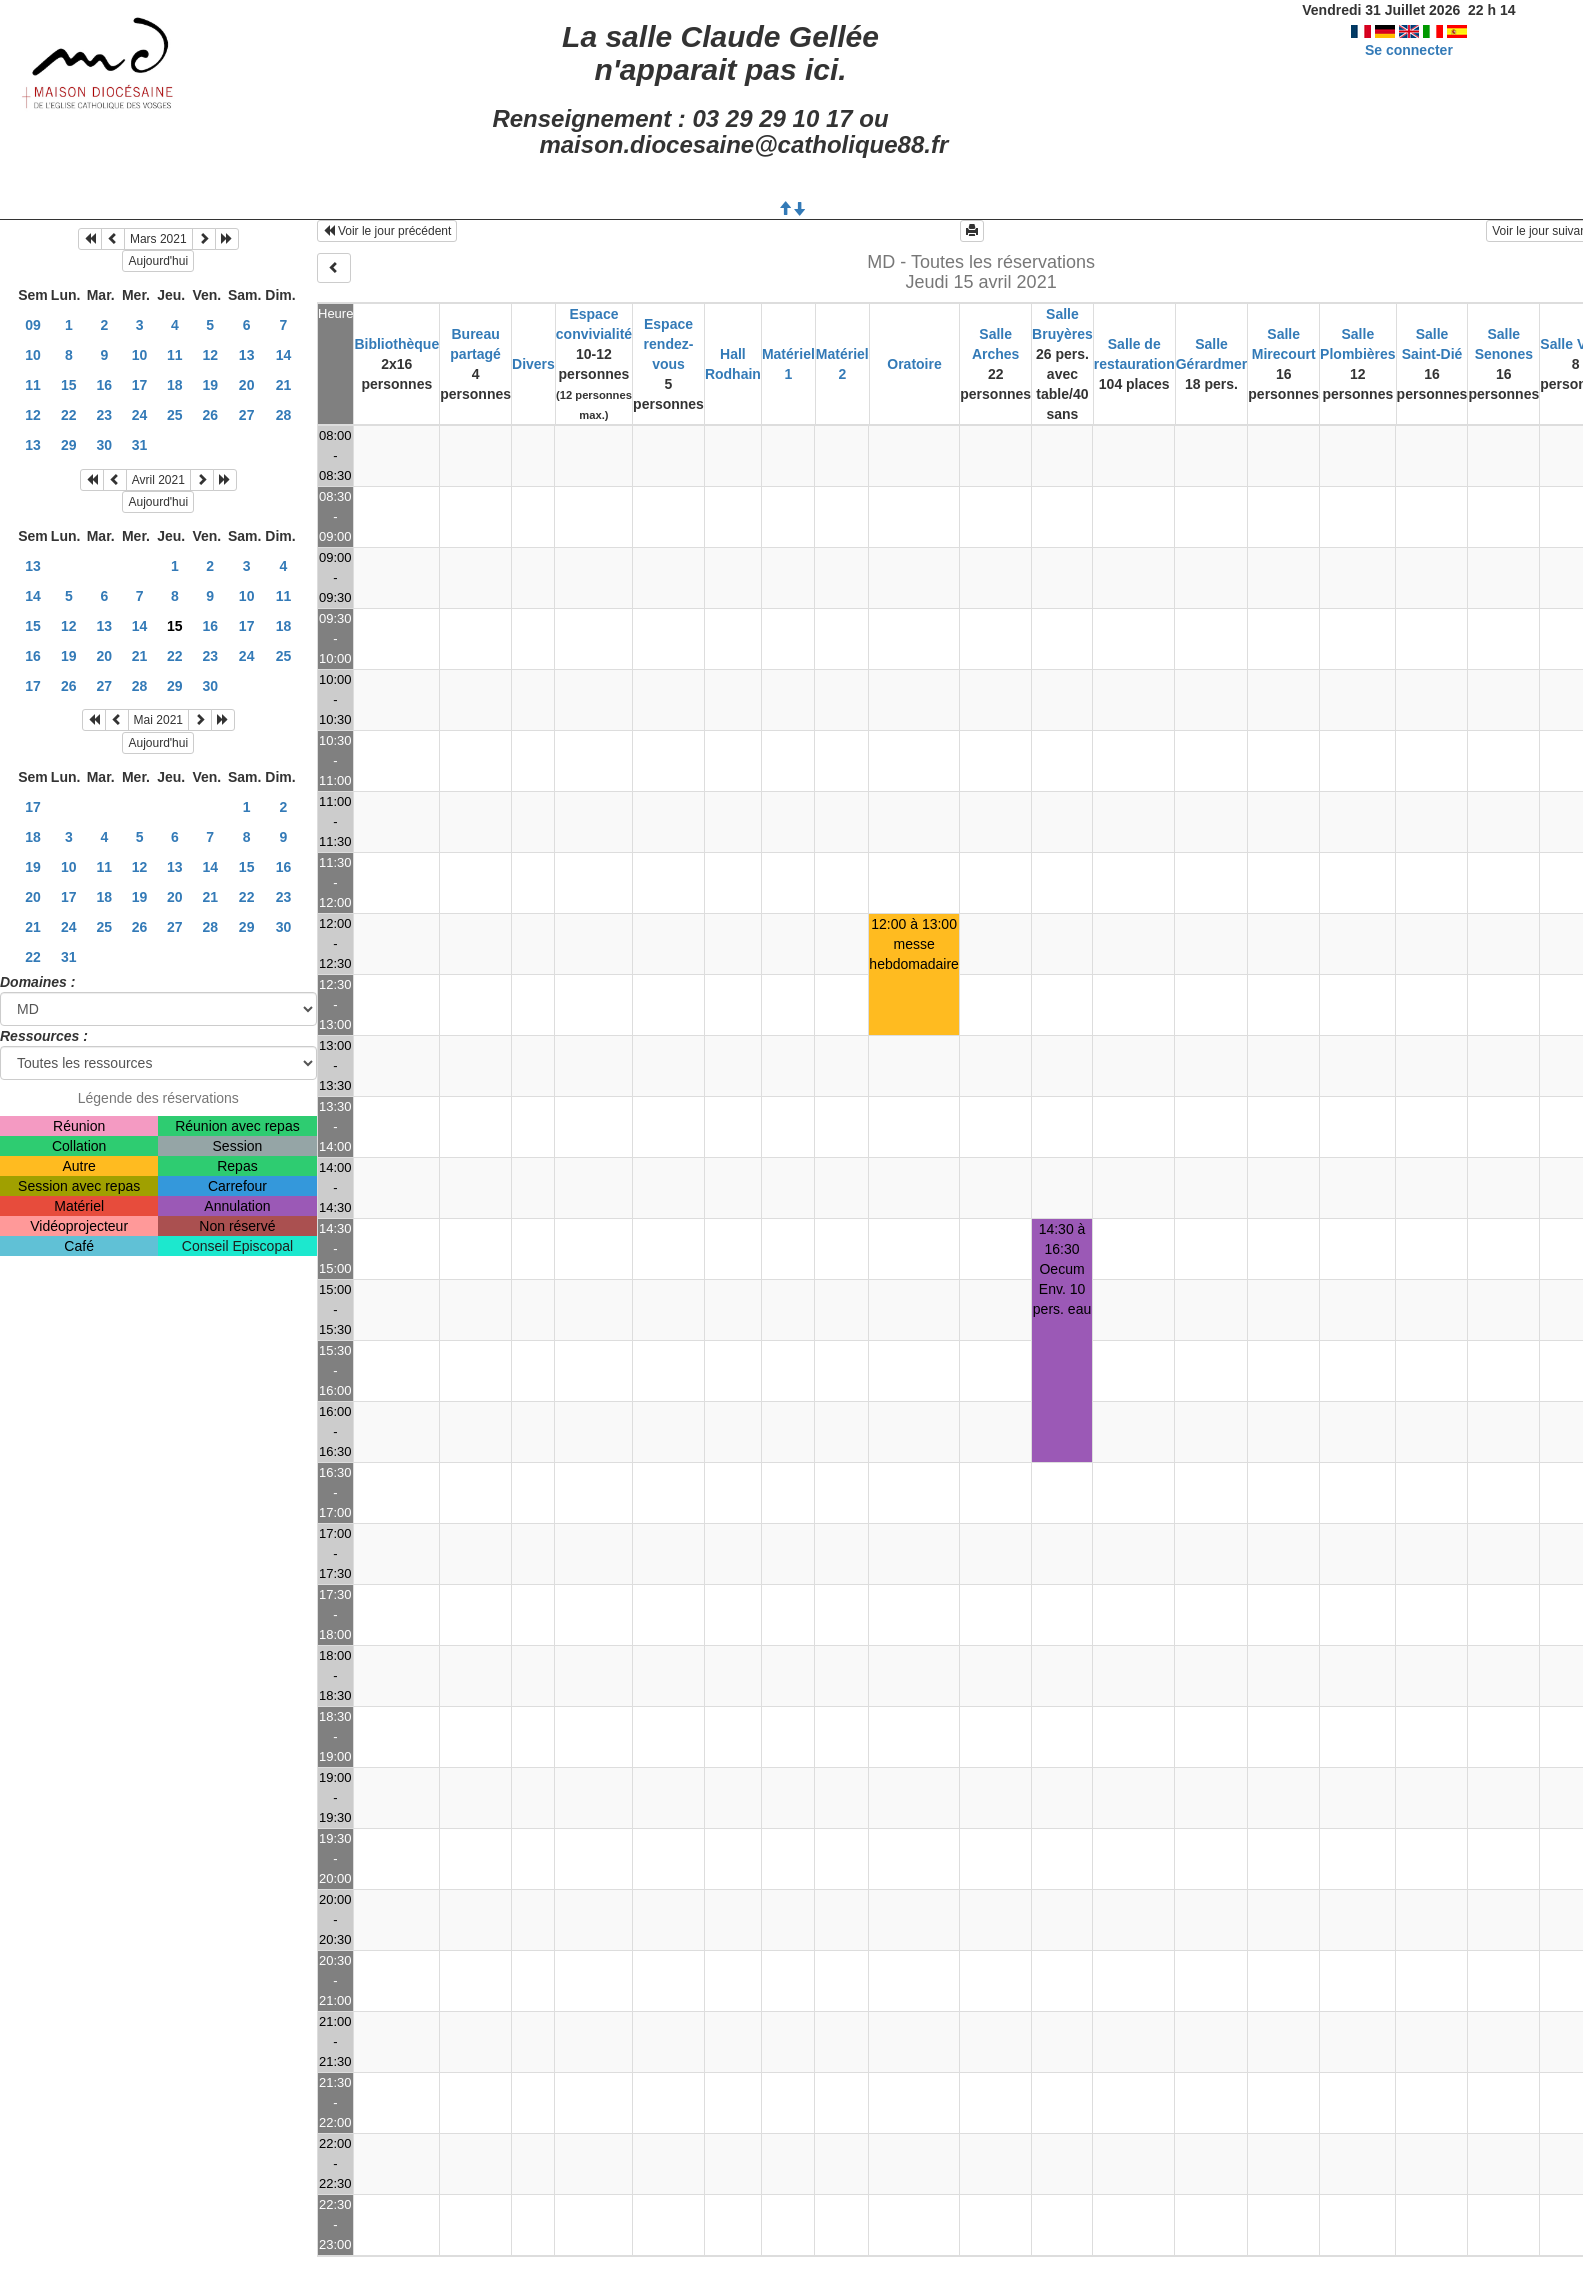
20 (247, 385)
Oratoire (914, 364)
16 (105, 385)
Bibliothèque (396, 344)
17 (140, 385)
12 (210, 355)
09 (33, 325)
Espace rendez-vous (669, 344)
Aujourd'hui (158, 261)
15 (69, 385)
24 (140, 415)
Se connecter (1409, 50)
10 (33, 355)
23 (105, 415)
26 (210, 415)
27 (247, 415)
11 (175, 355)
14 (284, 355)
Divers (533, 364)
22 (69, 415)
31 (140, 445)
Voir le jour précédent (387, 231)
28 (284, 415)
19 (210, 385)
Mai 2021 (158, 720)
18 (175, 385)
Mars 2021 (158, 239)
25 (175, 415)
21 (284, 385)
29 (69, 445)
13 (247, 355)
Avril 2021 (158, 480)
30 (105, 445)
